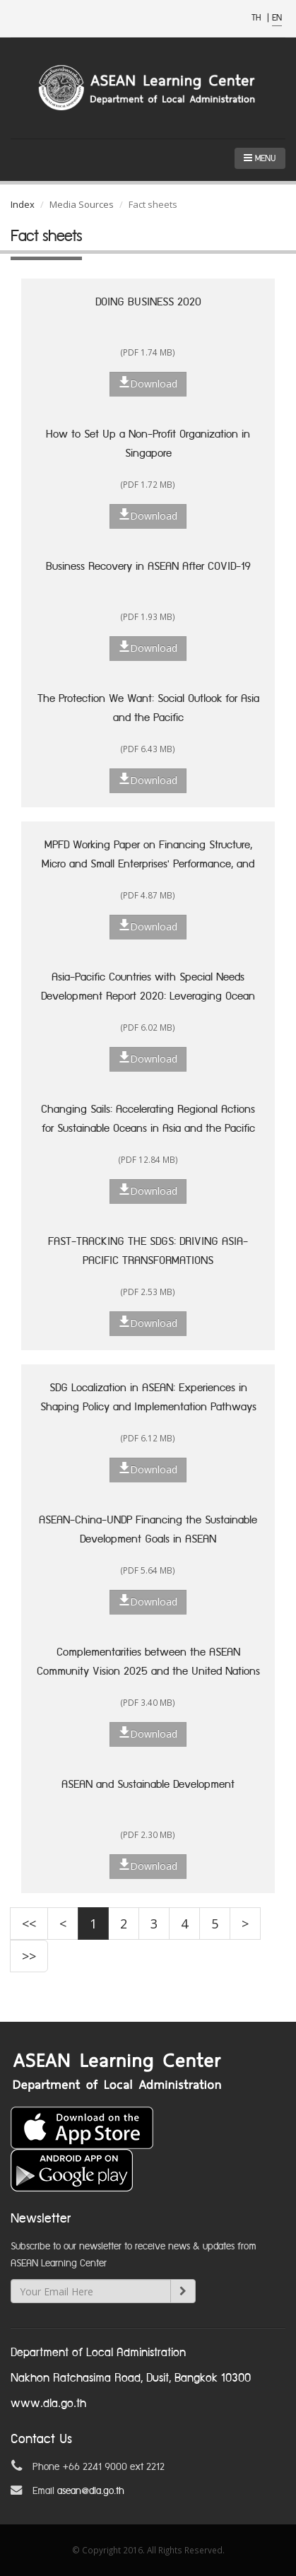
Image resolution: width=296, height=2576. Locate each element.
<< (29, 1923)
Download (148, 383)
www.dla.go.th (48, 2403)
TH (257, 18)
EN (277, 18)
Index (23, 204)
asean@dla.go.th (90, 2491)
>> (29, 1956)
